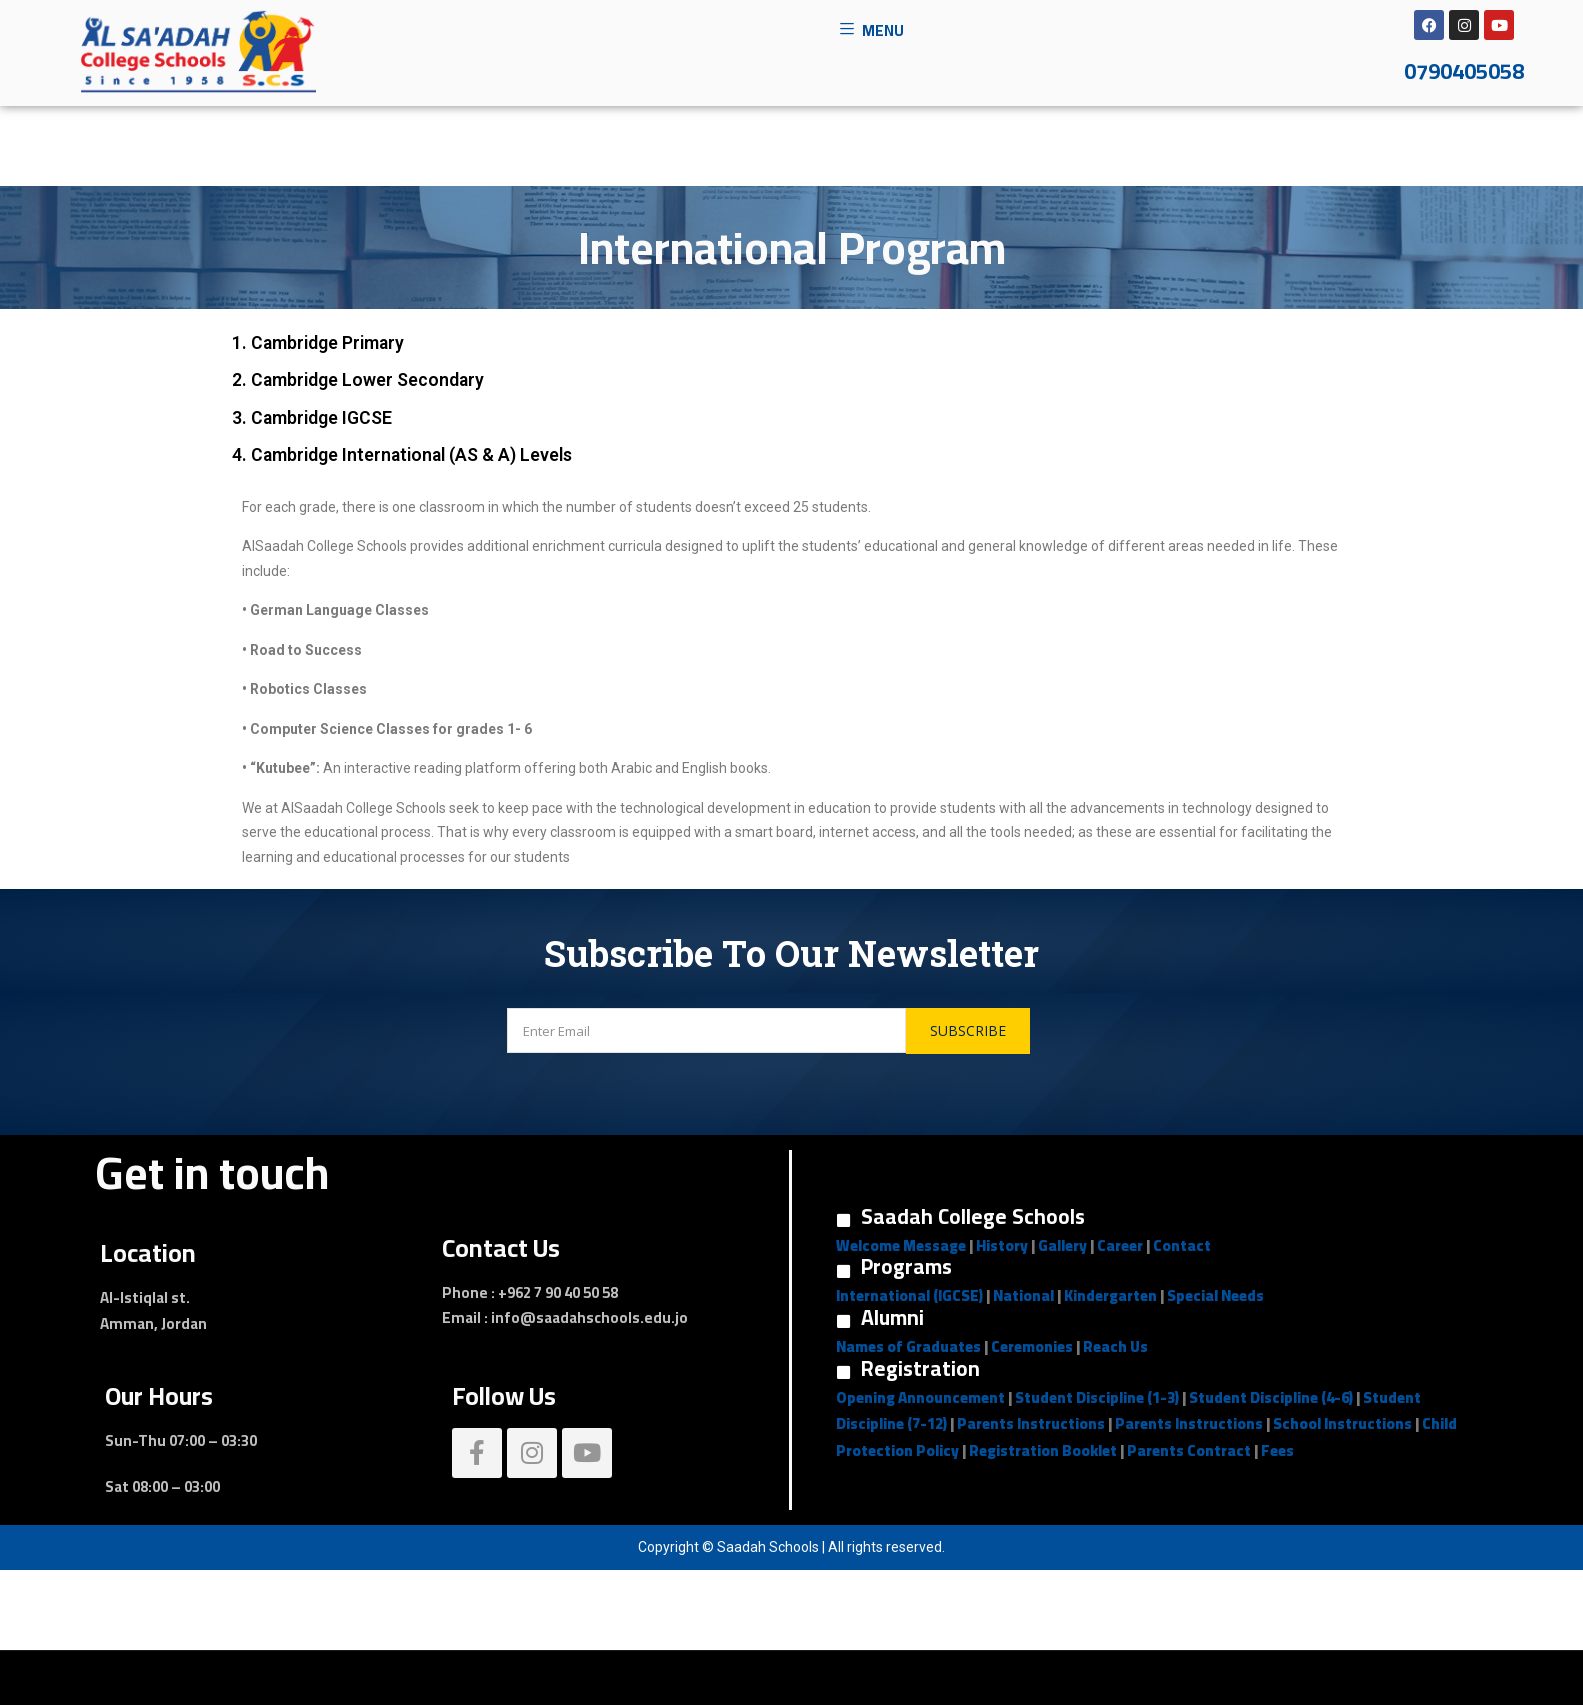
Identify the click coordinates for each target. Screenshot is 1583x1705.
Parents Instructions (1031, 1423)
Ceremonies (1032, 1346)
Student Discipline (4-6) (1271, 1397)
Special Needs (1215, 1295)
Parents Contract (1189, 1450)
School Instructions (1342, 1423)
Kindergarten (1110, 1295)
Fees (1277, 1450)
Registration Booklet (1043, 1450)
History (1002, 1245)
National (1023, 1295)
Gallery (1062, 1245)
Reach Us (1115, 1346)
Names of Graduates (908, 1346)
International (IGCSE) (909, 1295)
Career (1120, 1245)
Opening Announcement (920, 1397)
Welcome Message (901, 1245)
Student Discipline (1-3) (1097, 1397)
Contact (1182, 1245)
